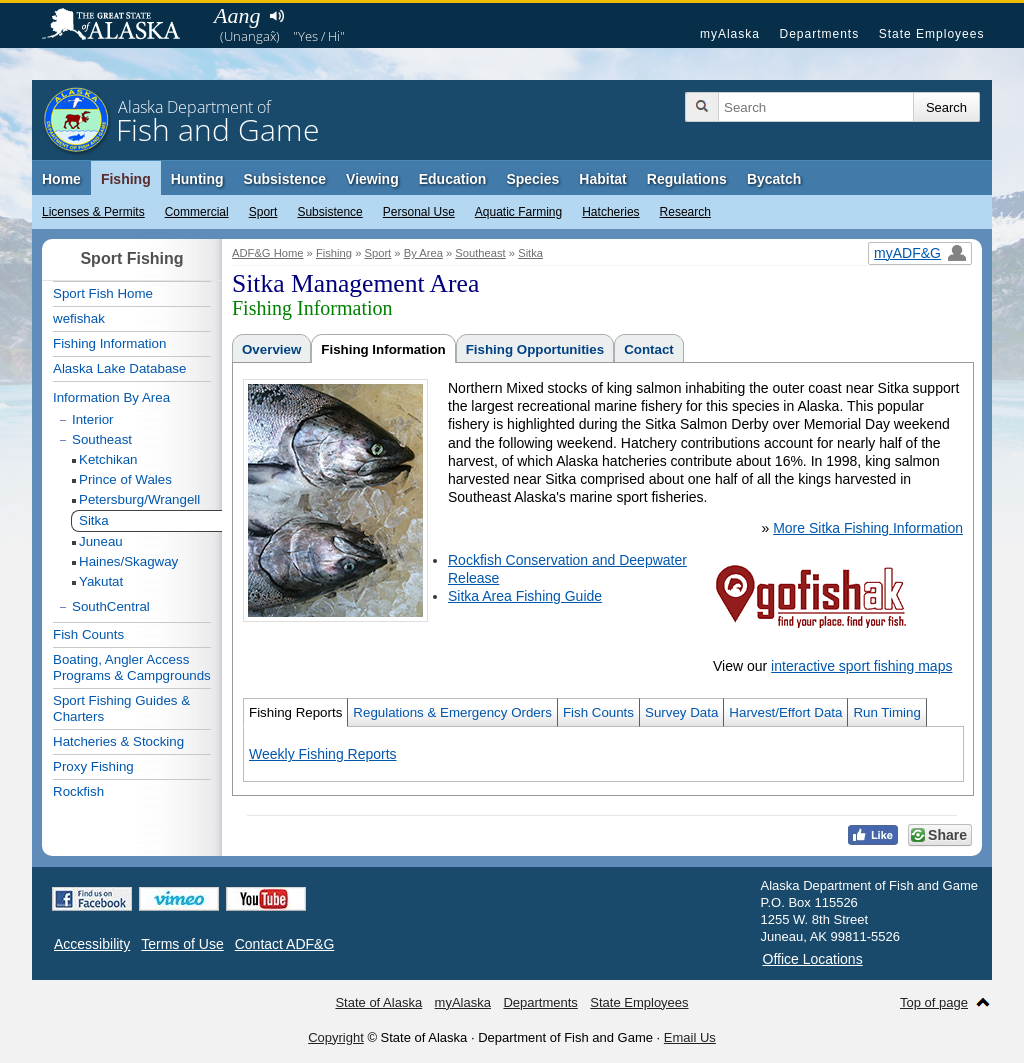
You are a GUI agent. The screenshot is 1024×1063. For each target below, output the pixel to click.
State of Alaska (121, 26)
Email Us (690, 1037)
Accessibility (92, 944)
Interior (92, 419)
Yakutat (101, 581)
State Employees (932, 34)
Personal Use (419, 212)
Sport (263, 212)
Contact (649, 349)
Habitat (602, 179)
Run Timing (886, 712)
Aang (237, 15)
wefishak (79, 318)
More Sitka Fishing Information (868, 528)
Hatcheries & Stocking (118, 741)
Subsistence (329, 212)
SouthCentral (111, 606)
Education (453, 179)
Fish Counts (598, 712)
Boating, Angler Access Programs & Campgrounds (132, 667)
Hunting (197, 179)
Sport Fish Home (103, 293)
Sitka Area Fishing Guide (525, 596)
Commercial (197, 212)
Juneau (101, 541)
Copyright (336, 1037)
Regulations (687, 179)
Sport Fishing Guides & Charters (121, 708)
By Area (423, 253)
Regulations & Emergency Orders (452, 712)
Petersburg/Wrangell (139, 499)
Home (61, 179)
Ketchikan (108, 459)
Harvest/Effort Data (785, 712)
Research (685, 212)
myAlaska (730, 34)
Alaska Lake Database (119, 368)
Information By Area (111, 397)
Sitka (530, 253)
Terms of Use (182, 944)
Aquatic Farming (518, 212)
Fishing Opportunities (535, 349)
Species (532, 179)
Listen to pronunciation (276, 16)
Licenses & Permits (93, 212)
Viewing (372, 179)
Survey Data (681, 712)
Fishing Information (383, 349)
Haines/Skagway (128, 561)
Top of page (934, 1002)
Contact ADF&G (285, 944)
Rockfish (78, 791)
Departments (819, 34)
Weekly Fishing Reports (323, 754)
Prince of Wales (125, 479)
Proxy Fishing (93, 766)
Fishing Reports (295, 712)
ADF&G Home (268, 253)
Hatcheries (610, 212)
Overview (271, 349)
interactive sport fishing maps (861, 666)
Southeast (480, 253)
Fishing (126, 179)
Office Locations (813, 959)
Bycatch (774, 179)
